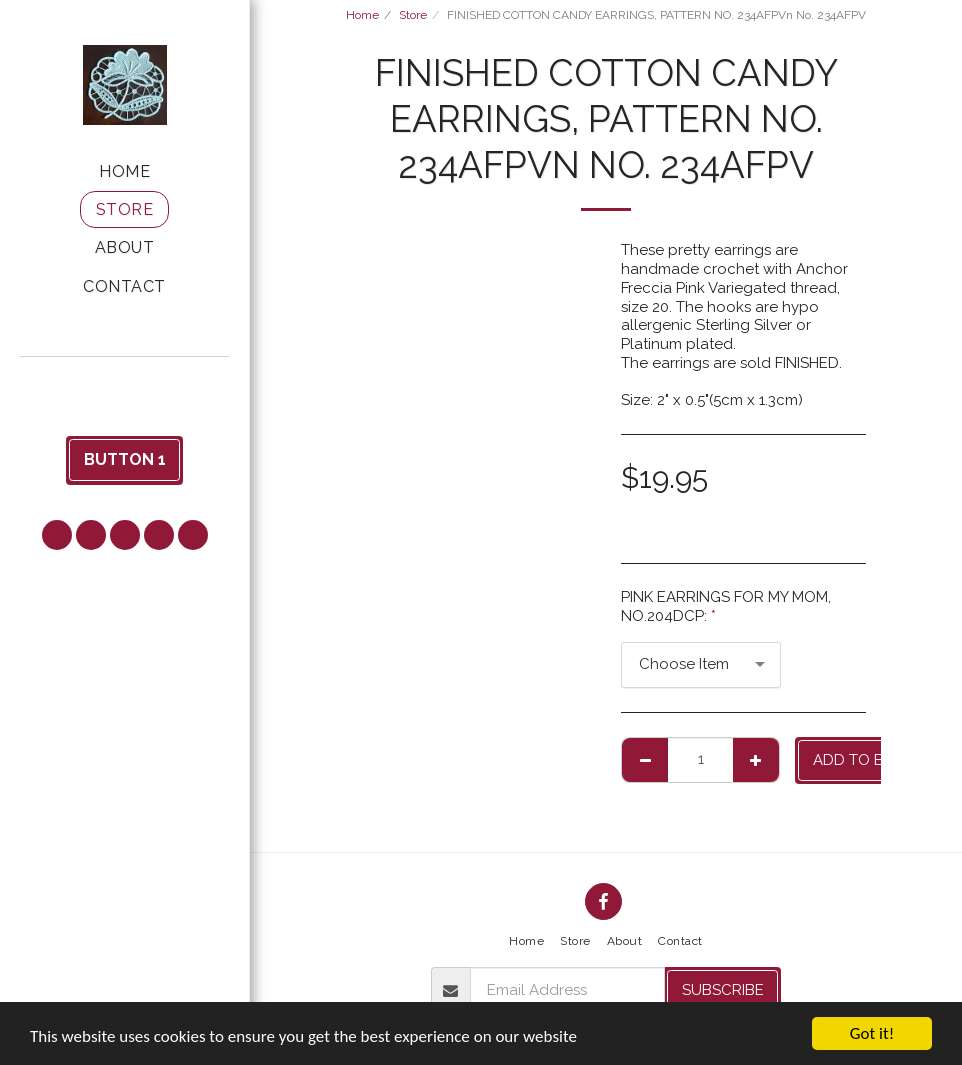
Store (413, 15)
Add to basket (871, 760)
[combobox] (701, 665)
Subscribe (723, 990)
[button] (125, 383)
